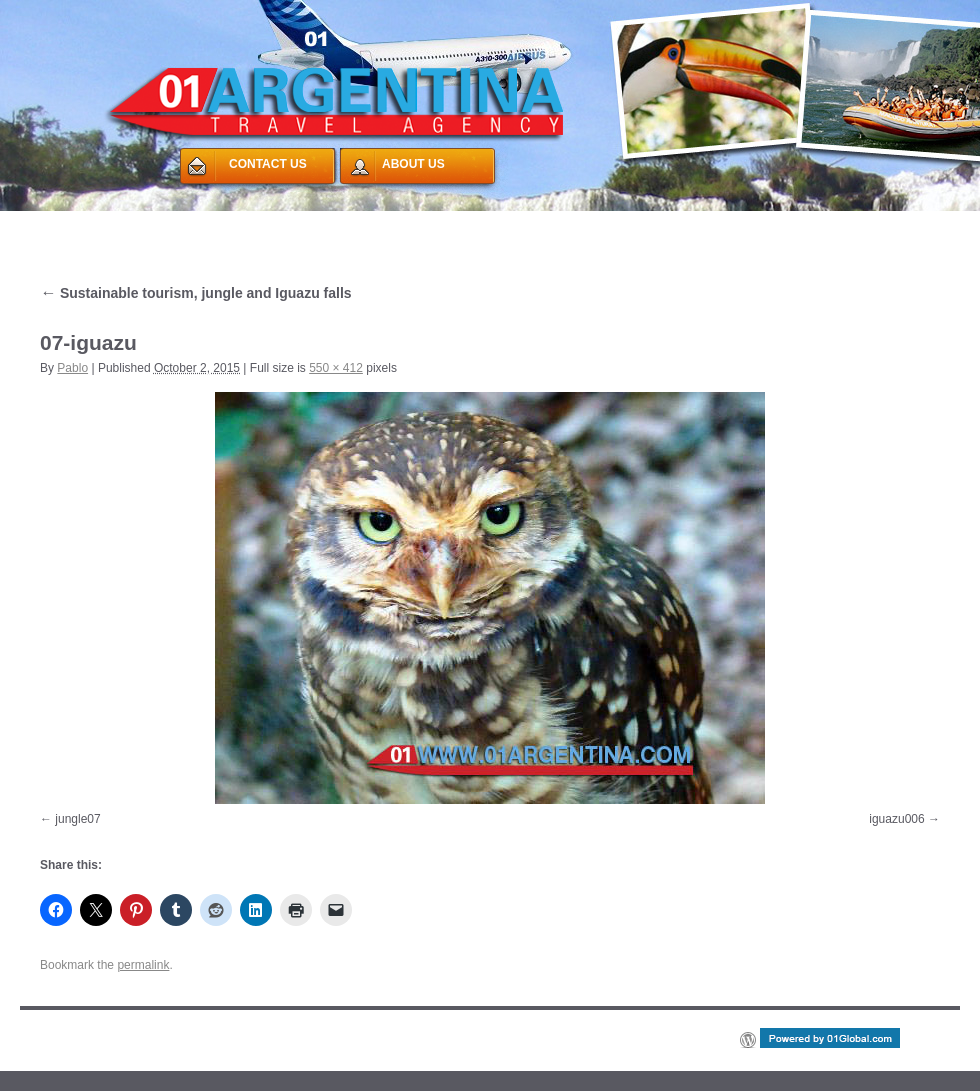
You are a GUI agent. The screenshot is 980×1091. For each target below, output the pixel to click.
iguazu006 (896, 819)
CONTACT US (268, 164)
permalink (143, 965)
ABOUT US (413, 164)
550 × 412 (336, 368)
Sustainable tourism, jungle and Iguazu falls (196, 293)
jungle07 (77, 819)
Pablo (72, 368)
